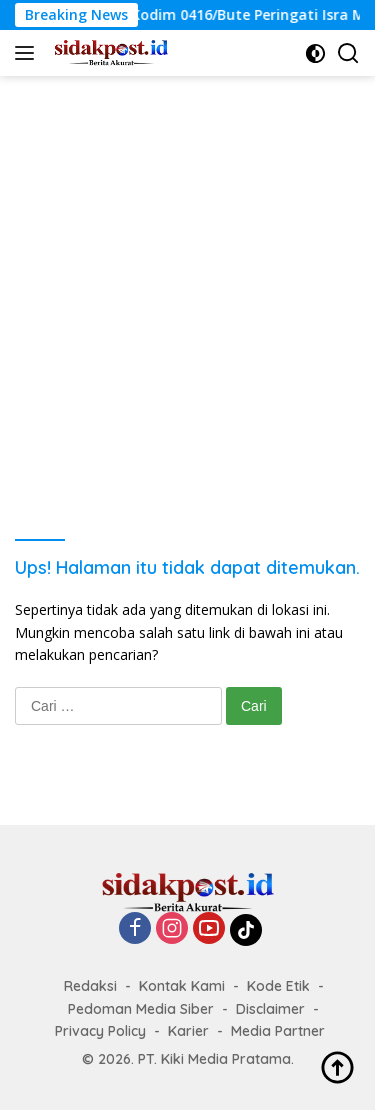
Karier (188, 1031)
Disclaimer (270, 1009)
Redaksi (90, 986)
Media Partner (278, 1031)
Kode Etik (278, 986)
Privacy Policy (100, 1031)
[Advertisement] (187, 273)
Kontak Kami (182, 986)
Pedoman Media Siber (141, 1009)
